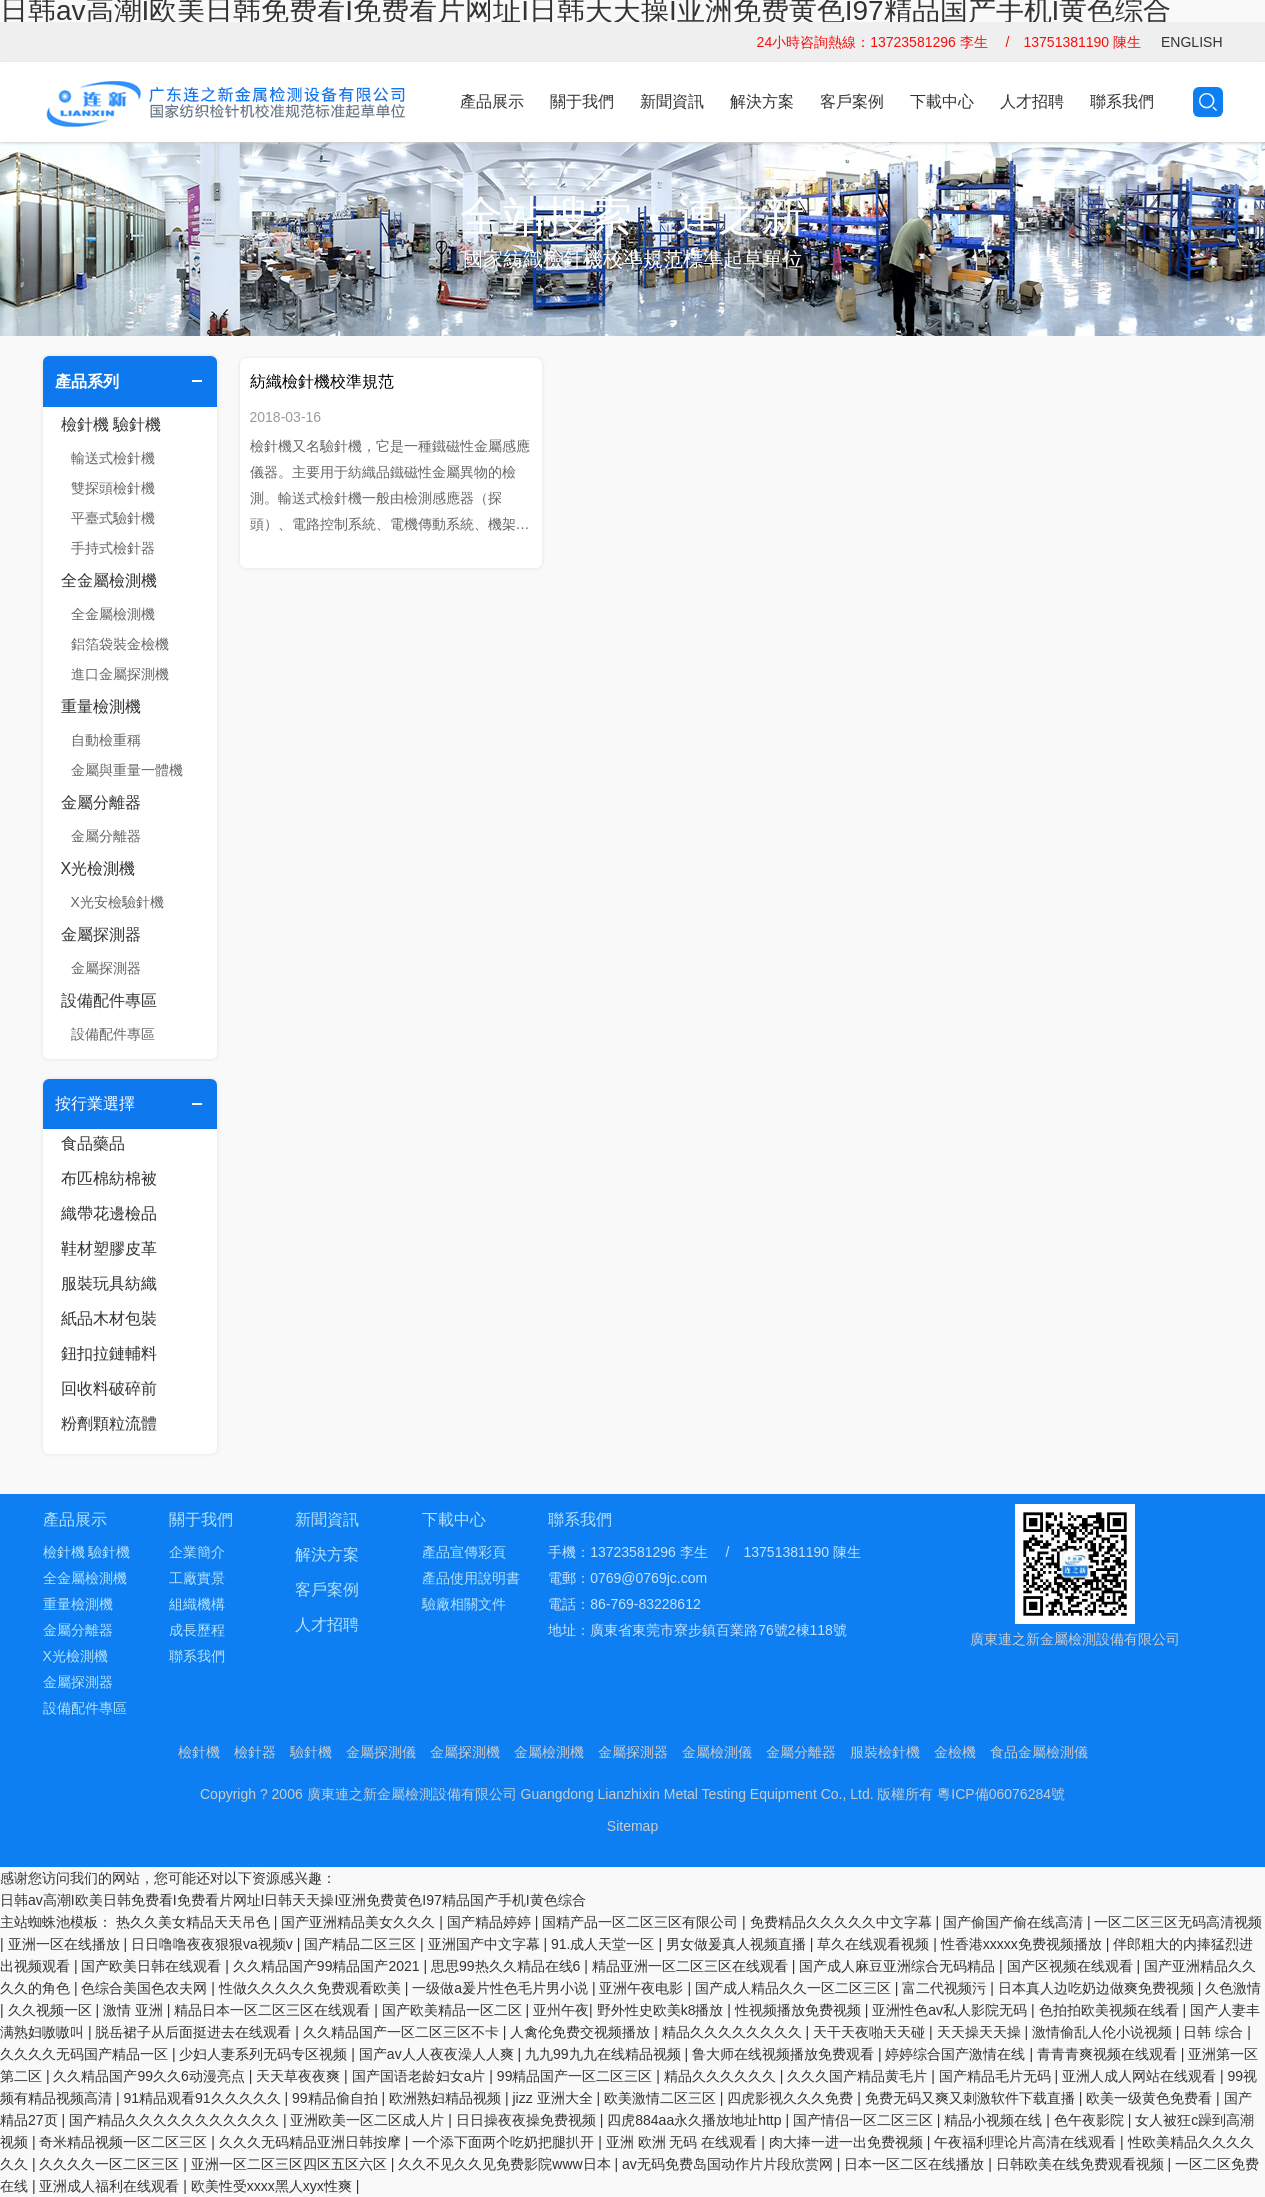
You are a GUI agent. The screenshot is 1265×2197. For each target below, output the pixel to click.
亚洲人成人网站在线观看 (1141, 2076)
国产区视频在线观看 (1072, 1966)
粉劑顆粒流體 (109, 1423)
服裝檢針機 (885, 1752)
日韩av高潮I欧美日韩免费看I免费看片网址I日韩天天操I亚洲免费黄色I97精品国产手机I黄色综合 (293, 1900)
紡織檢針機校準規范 (322, 381)
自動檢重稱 (106, 740)
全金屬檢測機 (109, 580)
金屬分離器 (101, 802)
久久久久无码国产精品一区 (86, 2054)
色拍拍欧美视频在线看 (1111, 2010)
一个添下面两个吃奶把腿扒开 (505, 2142)
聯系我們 (1122, 101)
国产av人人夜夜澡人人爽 (438, 2054)
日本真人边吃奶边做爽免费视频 (1098, 1988)
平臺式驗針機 (113, 518)
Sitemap (632, 1826)
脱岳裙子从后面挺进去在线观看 (195, 2032)
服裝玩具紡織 (109, 1283)
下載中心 (942, 101)
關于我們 (582, 101)
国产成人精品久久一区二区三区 (795, 1988)
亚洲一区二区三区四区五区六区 (291, 2164)
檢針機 (199, 1752)
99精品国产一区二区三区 (576, 2076)
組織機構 (197, 1604)
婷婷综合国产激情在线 (957, 2054)
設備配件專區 (109, 1000)
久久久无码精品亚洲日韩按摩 (312, 2142)
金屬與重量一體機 (127, 770)
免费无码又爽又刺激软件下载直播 (972, 2098)
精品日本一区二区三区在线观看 (274, 2010)
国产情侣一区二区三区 (865, 2120)
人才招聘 (1032, 101)
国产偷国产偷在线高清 (1015, 1922)
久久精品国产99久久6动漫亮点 (150, 2076)
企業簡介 (197, 1552)
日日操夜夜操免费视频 (528, 2120)
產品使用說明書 (471, 1578)
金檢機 (955, 1752)
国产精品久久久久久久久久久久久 (176, 2120)
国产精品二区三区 (362, 1944)
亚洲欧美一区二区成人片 (369, 2120)
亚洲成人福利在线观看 (111, 2186)
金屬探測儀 (381, 1752)
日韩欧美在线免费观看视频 (1082, 2164)
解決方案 (762, 101)
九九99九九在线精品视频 (604, 2054)
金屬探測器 (101, 934)
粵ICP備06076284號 (1001, 1794)
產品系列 (87, 381)
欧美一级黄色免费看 (1151, 2098)
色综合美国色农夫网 (146, 1988)
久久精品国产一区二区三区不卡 (403, 2032)
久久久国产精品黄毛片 (859, 2076)
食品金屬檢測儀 (1039, 1752)
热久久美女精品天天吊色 (195, 1922)
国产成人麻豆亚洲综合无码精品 (899, 1966)
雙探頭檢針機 (113, 488)
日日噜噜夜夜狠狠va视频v (214, 1944)
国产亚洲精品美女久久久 (360, 1922)
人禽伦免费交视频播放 (582, 2032)
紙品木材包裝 (109, 1318)
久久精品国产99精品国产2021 (328, 1966)
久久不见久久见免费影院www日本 (506, 2164)
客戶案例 (852, 101)
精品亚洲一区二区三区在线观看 (692, 1966)
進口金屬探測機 (120, 674)
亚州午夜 (561, 2010)
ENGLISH (1191, 42)
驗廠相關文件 (464, 1604)
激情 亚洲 (135, 2010)
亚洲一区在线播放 (66, 1944)
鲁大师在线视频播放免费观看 (785, 2054)
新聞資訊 (672, 101)
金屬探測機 (465, 1752)
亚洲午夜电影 (643, 1988)
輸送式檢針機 (113, 458)
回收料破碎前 (109, 1388)
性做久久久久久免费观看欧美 (312, 1988)
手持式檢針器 (113, 548)
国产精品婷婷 (491, 1922)
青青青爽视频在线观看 (1109, 2054)
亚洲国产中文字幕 (486, 1944)
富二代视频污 (946, 1988)
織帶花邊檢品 (109, 1213)
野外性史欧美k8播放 (662, 2010)
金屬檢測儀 (717, 1752)
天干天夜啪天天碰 (871, 2032)
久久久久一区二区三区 (111, 2164)
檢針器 (255, 1752)
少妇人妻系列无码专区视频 (265, 2054)
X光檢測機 (98, 868)
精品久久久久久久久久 (734, 2032)
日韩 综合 (1215, 2032)
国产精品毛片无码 (997, 2076)
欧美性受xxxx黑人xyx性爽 (273, 2186)
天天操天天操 (981, 2032)
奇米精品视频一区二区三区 (125, 2142)
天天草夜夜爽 (300, 2076)
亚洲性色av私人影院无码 (951, 2010)
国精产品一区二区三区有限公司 (642, 1922)
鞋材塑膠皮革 (109, 1248)
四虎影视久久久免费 (792, 2098)
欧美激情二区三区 (662, 2098)
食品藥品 (93, 1143)
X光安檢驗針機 (117, 902)
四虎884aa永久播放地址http (696, 2120)
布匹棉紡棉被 (109, 1178)
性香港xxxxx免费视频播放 (1023, 1944)
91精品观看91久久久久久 (203, 2098)
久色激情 (1233, 1988)
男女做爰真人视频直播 (738, 1944)
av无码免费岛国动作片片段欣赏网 (729, 2164)
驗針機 (311, 1752)
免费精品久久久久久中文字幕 (843, 1922)
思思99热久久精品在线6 (507, 1966)
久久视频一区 (52, 2010)
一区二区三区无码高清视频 (1178, 1922)
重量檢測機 (101, 706)
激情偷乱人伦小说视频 (1104, 2032)
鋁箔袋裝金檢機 (120, 644)
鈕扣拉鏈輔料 (109, 1353)
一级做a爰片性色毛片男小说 (502, 1988)
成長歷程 (197, 1630)
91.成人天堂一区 (604, 1944)
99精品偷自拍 (336, 2098)
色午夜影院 (1091, 2120)
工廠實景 (197, 1578)
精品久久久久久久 (722, 2076)
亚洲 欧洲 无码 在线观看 (684, 2142)
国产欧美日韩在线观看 (153, 1966)
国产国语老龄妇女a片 (421, 2076)
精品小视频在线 (995, 2120)
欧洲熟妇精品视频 (447, 2098)
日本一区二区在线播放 (916, 2164)
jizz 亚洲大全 (554, 2098)
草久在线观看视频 (875, 1944)
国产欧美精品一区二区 (454, 2010)
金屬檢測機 (549, 1752)
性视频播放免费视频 (800, 2010)
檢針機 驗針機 (111, 424)
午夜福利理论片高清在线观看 (1027, 2142)
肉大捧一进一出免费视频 (848, 2142)
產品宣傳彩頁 (464, 1552)
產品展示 (492, 101)
